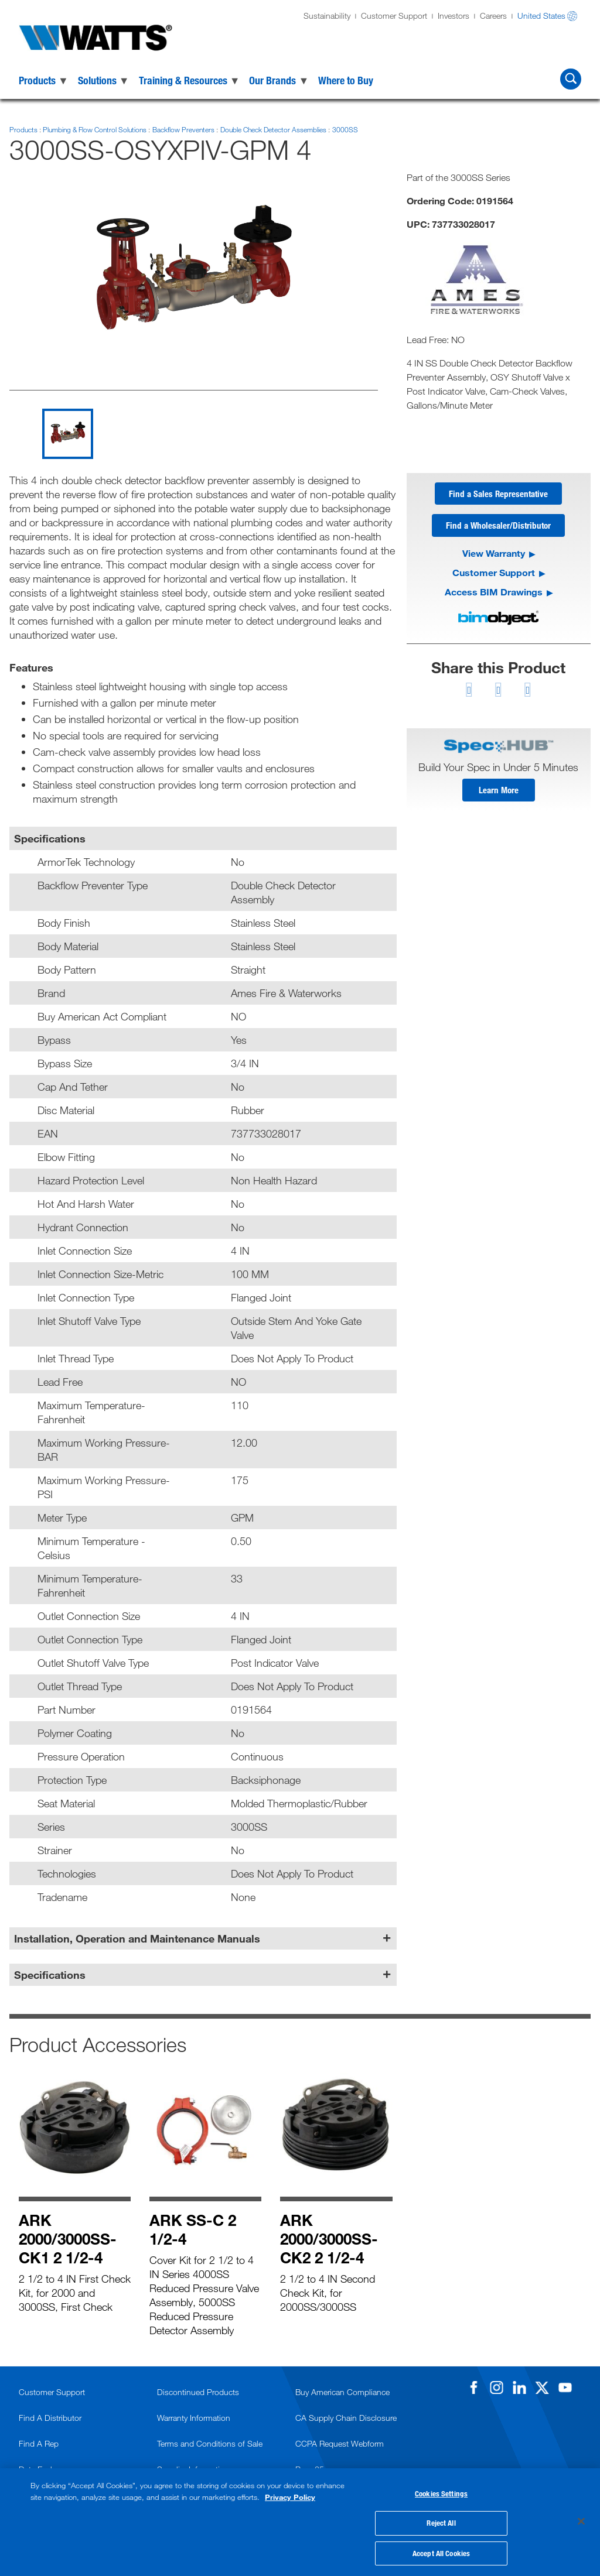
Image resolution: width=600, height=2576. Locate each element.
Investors (453, 15)
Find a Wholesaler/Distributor (498, 527)
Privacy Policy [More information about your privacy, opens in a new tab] (290, 2494)
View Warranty (493, 554)
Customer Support (394, 15)
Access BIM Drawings (494, 593)
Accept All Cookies (441, 2551)
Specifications (50, 1974)
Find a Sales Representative (498, 494)
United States (541, 15)
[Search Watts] (570, 79)
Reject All (441, 2521)
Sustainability (327, 15)
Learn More (499, 792)
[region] (300, 2521)
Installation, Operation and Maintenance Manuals (137, 1938)
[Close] (581, 2520)
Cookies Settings (441, 2491)
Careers (493, 15)
